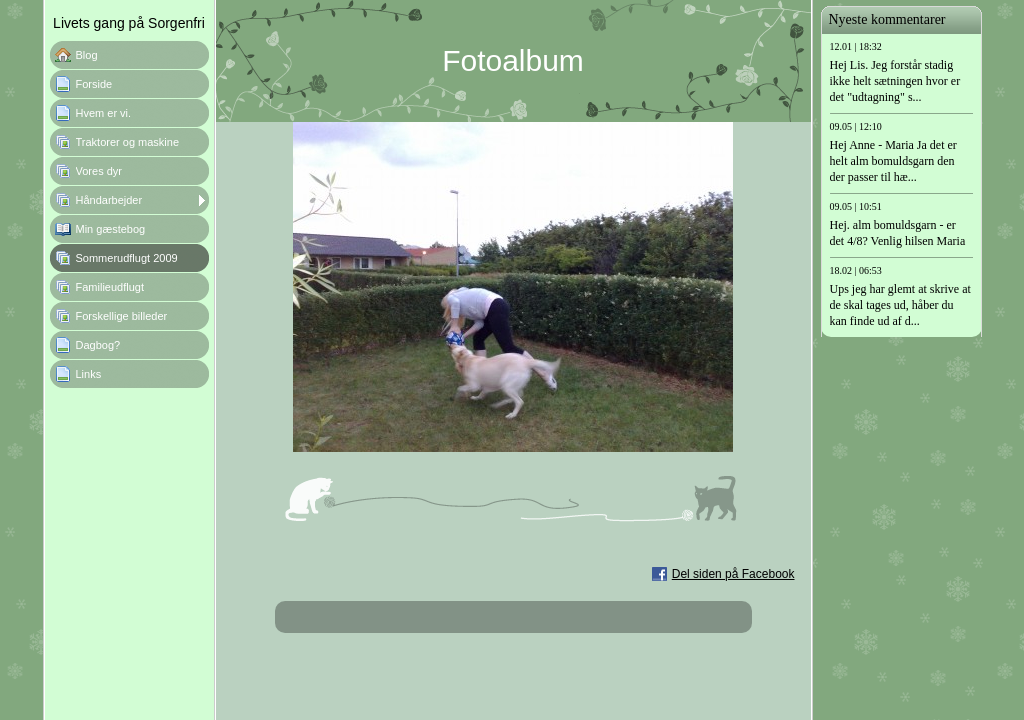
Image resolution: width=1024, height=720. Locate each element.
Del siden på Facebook (733, 574)
